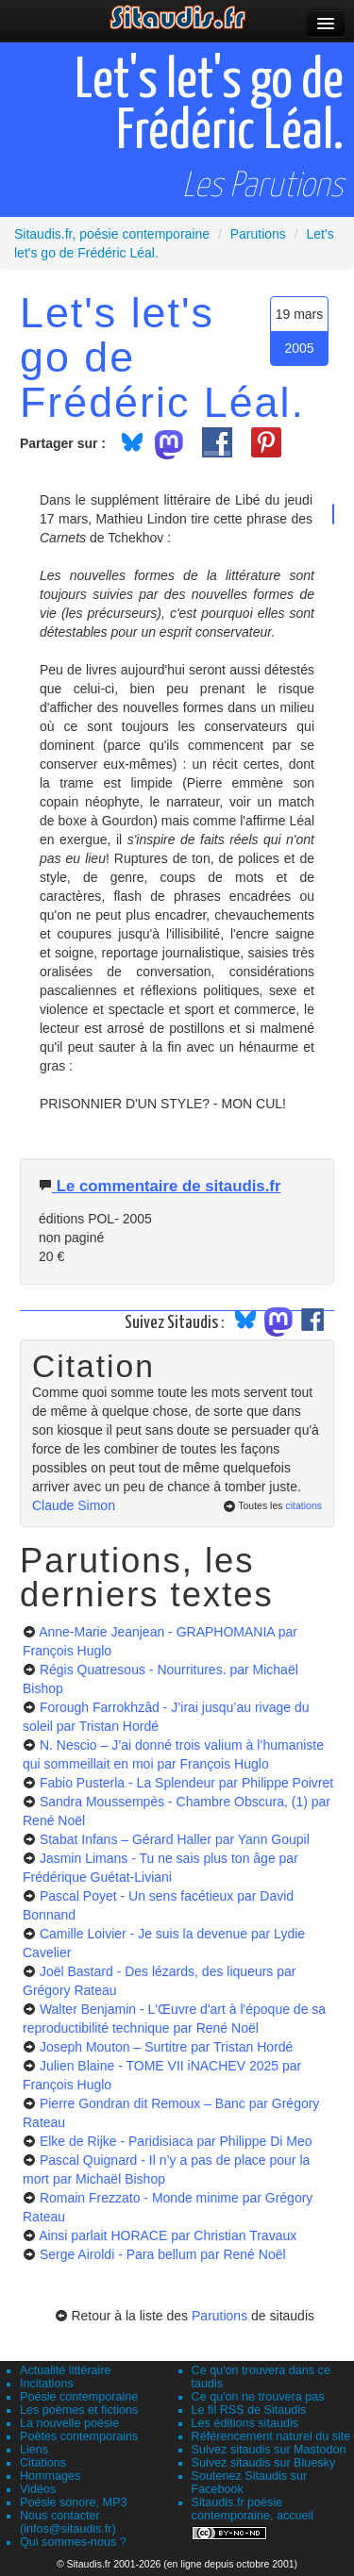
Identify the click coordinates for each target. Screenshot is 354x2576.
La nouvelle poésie (69, 2423)
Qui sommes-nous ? (73, 2542)
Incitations (47, 2383)
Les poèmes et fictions (79, 2410)
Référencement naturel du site (271, 2436)
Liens (34, 2449)
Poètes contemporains (79, 2436)
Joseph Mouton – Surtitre (166, 2046)
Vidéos (38, 2489)
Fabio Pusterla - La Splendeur (186, 1782)
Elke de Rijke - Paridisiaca (176, 2141)
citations (303, 1505)
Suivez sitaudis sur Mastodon (269, 2449)
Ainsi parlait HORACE (167, 2235)
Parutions (219, 2315)
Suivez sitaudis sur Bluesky (264, 2462)
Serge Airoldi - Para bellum (163, 2254)
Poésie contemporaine (79, 2396)
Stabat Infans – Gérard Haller (175, 1839)
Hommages (50, 2476)
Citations (43, 2462)
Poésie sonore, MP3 (73, 2502)
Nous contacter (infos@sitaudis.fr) (68, 2522)
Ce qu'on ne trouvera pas (258, 2396)
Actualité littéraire (65, 2370)
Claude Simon (73, 1505)
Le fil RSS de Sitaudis (249, 2410)
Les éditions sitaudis (245, 2423)
